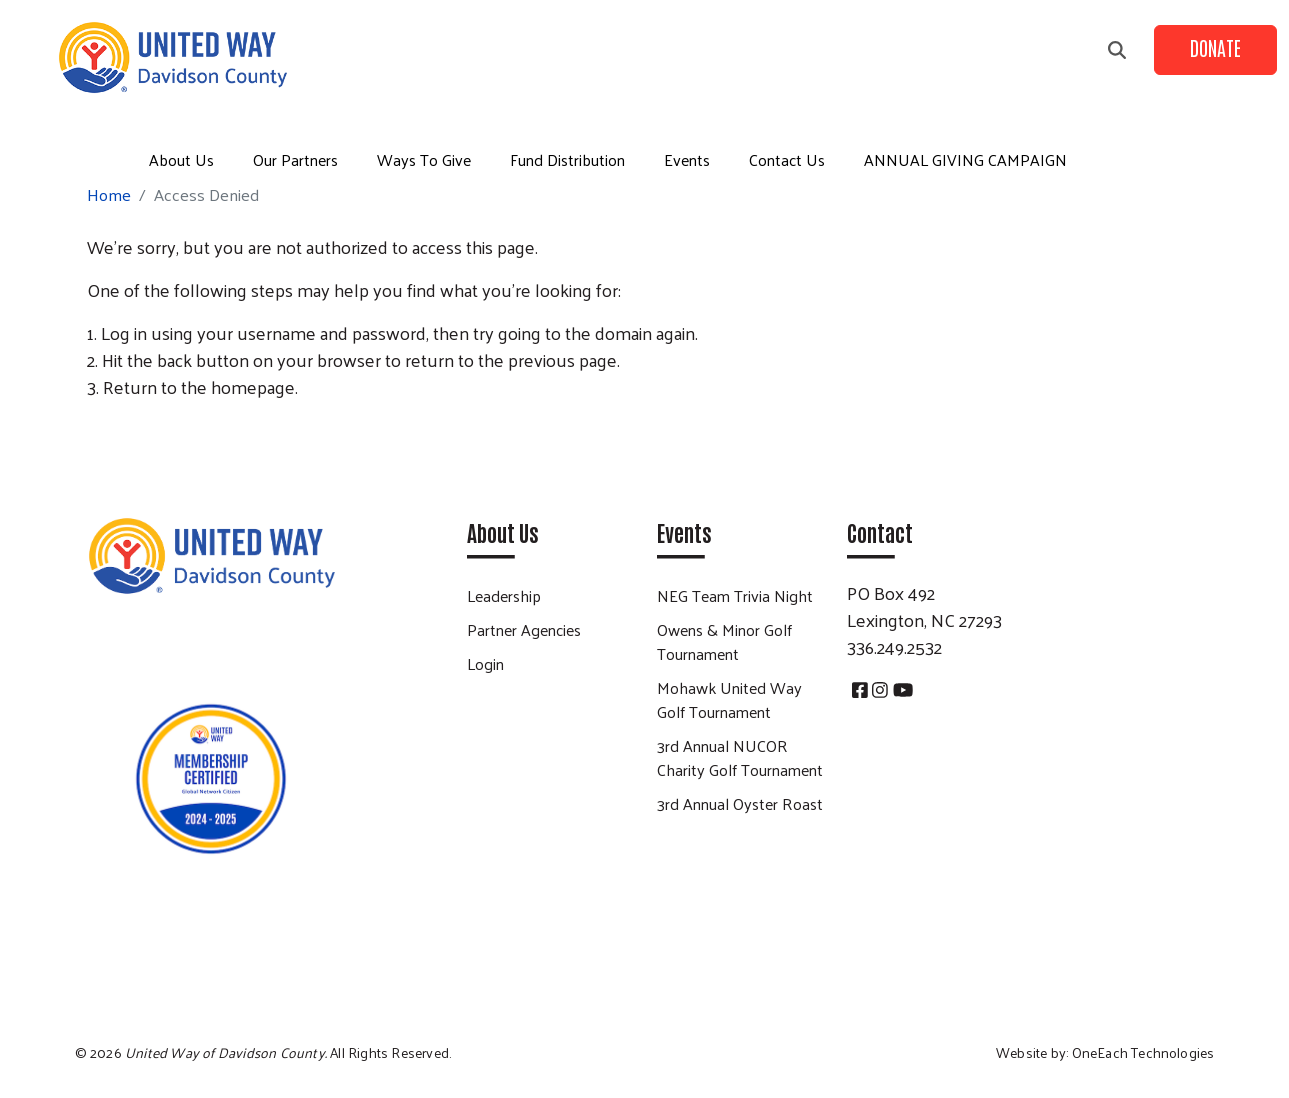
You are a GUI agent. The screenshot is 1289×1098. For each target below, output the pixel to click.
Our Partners (295, 159)
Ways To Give (424, 159)
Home (109, 194)
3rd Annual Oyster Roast (740, 803)
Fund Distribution (567, 159)
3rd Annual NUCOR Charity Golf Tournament (740, 757)
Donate (1215, 47)
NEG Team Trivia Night (735, 595)
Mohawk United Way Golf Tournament (729, 699)
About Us (181, 159)
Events (687, 159)
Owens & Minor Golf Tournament (724, 641)
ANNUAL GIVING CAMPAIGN (965, 159)
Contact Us (787, 159)
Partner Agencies (524, 629)
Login (485, 663)
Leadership (504, 595)
